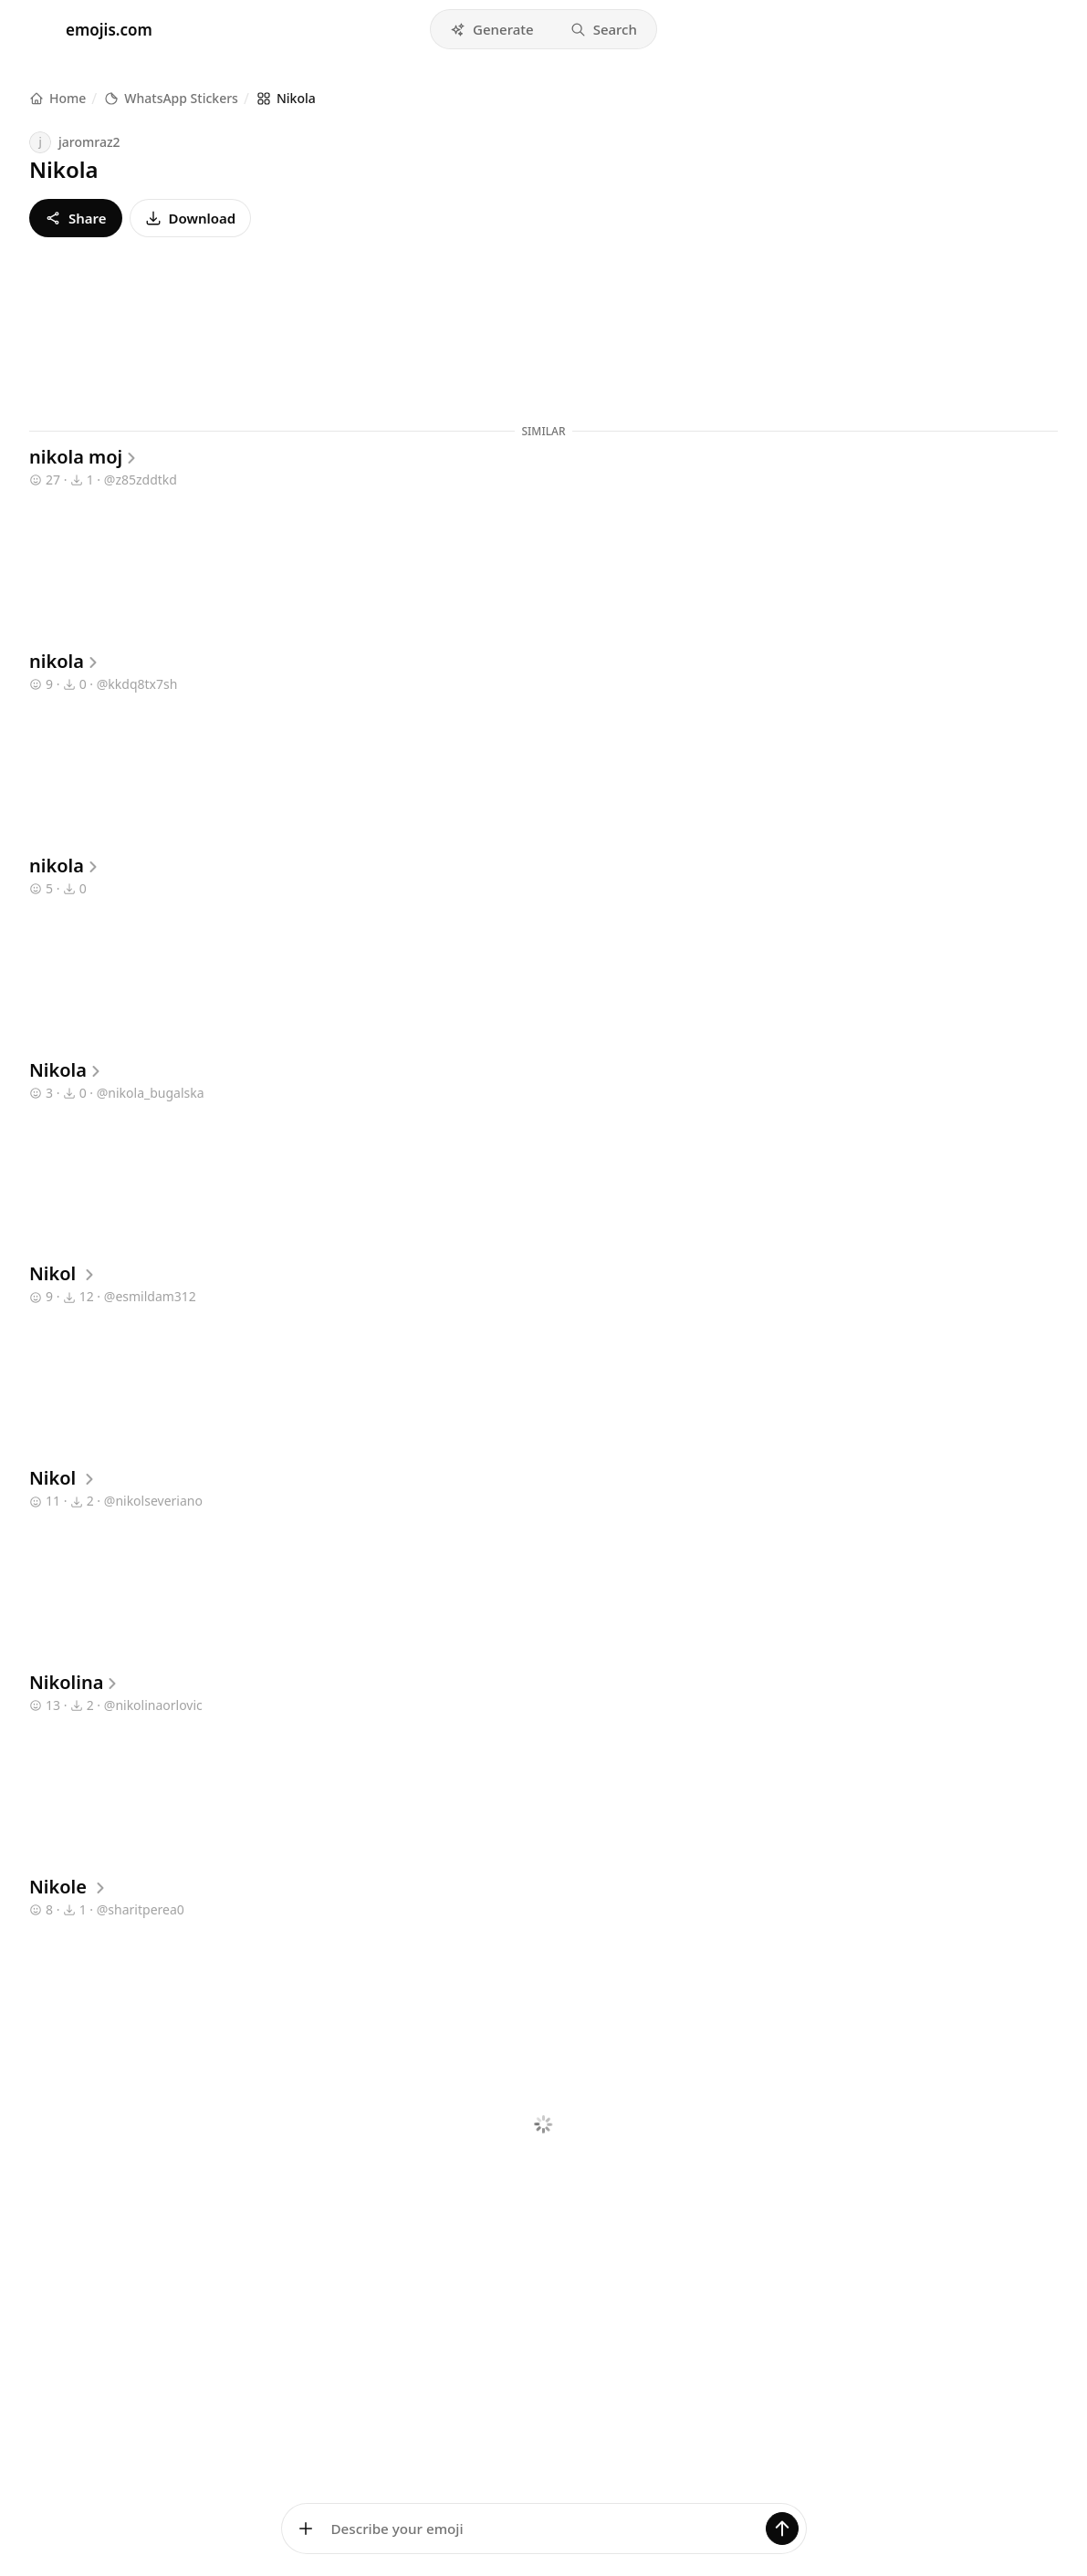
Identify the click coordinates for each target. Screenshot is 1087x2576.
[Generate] (782, 2528)
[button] (492, 29)
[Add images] (305, 2528)
